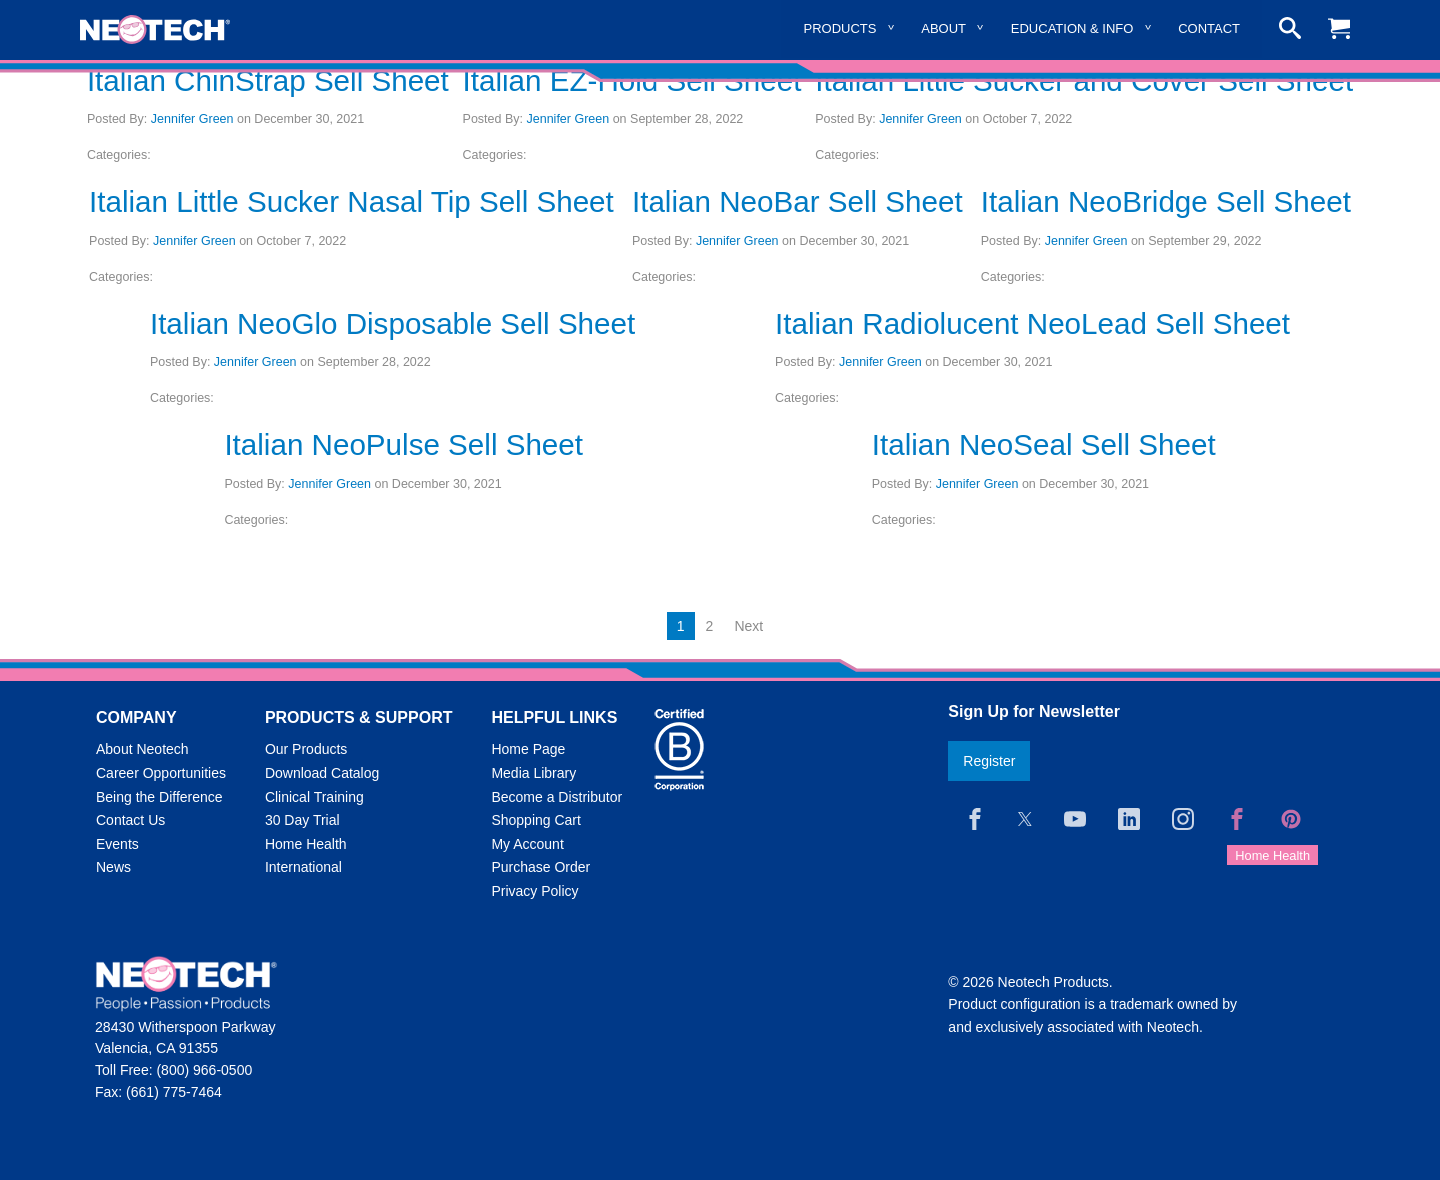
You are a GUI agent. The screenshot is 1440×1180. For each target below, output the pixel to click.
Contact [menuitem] (1209, 28)
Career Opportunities (161, 773)
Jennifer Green (192, 119)
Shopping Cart (536, 820)
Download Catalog (322, 773)
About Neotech (142, 749)
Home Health (306, 844)
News (113, 867)
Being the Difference (159, 797)
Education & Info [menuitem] (1072, 28)
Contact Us (130, 820)
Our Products (306, 749)
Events (117, 844)
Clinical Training (314, 797)
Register (989, 761)
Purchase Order (540, 867)
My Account (527, 844)
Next (748, 626)
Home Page (528, 749)
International (303, 867)
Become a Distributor (556, 797)
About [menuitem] (943, 28)
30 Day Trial (302, 820)
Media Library (533, 773)
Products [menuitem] (840, 28)
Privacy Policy (534, 891)
